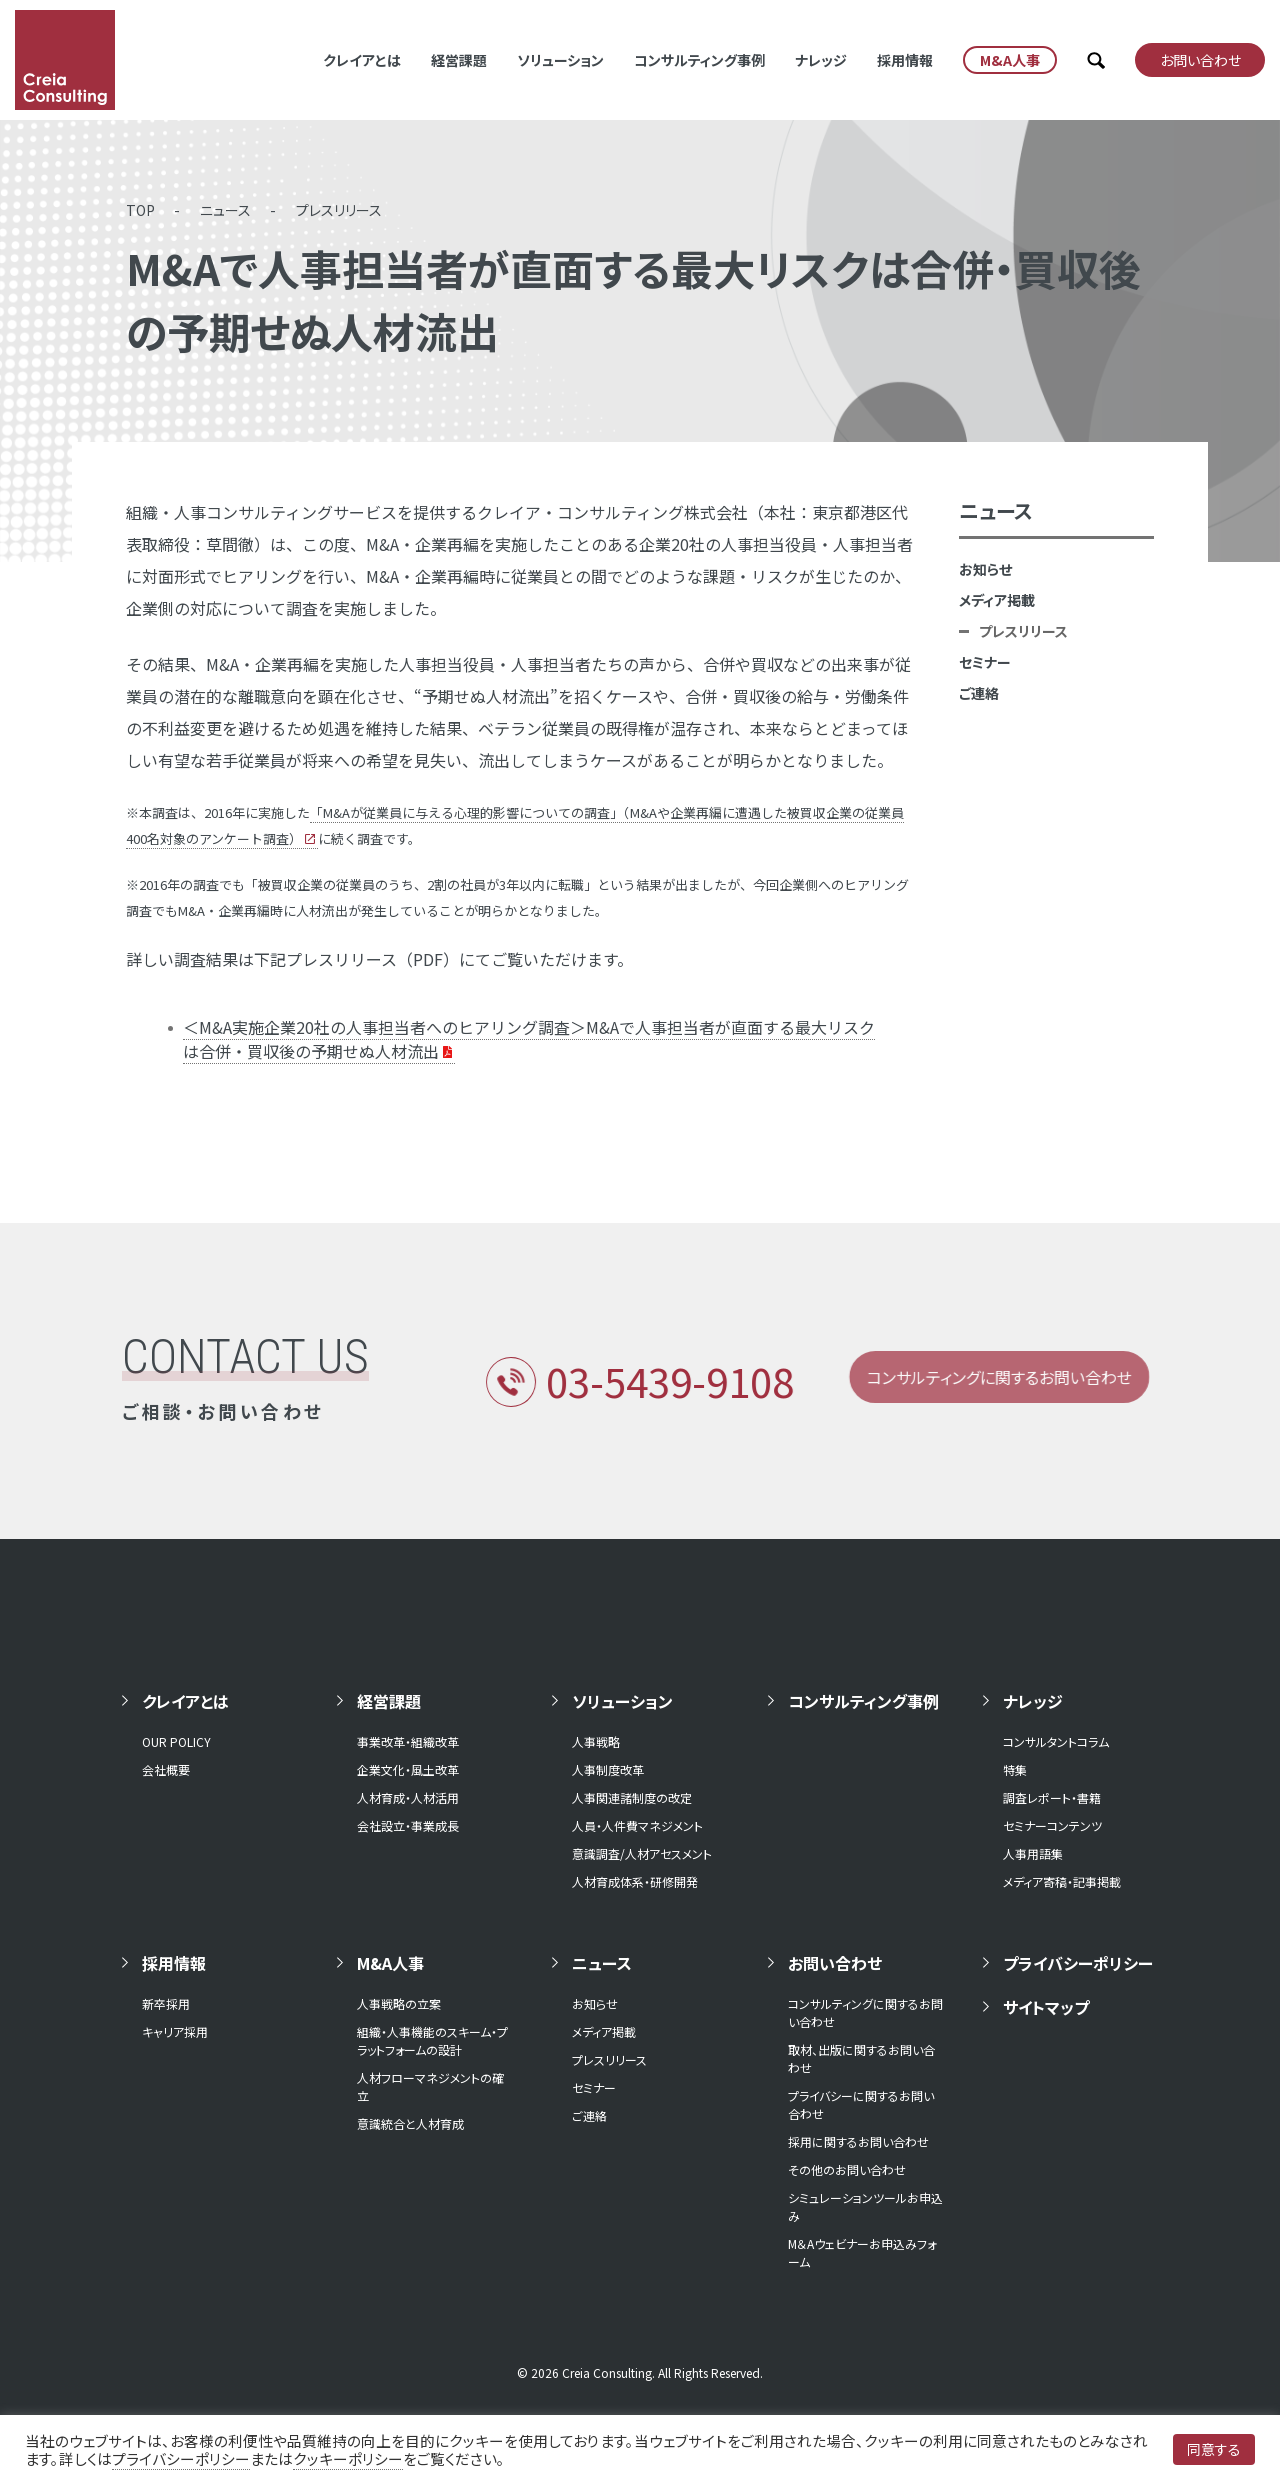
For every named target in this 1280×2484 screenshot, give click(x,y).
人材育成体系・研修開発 (635, 1881)
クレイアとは (362, 60)
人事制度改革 (608, 1769)
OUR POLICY (176, 1741)
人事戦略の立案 (399, 2003)
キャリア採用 (175, 2031)
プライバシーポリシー (1078, 1963)
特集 (1015, 1769)
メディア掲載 (997, 600)
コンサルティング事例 (699, 60)
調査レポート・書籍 (1052, 1797)
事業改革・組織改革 (408, 1741)
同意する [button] (1214, 2449)
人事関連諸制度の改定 (632, 1797)
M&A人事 (390, 1963)
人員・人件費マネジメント (637, 1825)
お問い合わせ (835, 1963)
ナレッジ (821, 60)
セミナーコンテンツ (1052, 1825)
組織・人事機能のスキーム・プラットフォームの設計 (432, 2040)
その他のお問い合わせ (847, 2169)
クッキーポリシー (348, 2458)
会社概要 (166, 1769)
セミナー (985, 662)
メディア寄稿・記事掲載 (1062, 1881)
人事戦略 (596, 1741)
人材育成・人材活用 (408, 1797)
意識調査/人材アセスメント (642, 1853)
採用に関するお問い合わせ (858, 2141)
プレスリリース (339, 210)
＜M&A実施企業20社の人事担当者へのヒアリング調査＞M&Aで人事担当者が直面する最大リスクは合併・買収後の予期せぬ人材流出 (529, 1039)
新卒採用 (166, 2003)
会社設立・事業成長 (408, 1825)
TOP (140, 210)
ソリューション (560, 60)
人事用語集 (1033, 1853)
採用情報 (905, 60)
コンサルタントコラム (1056, 1741)
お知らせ (985, 569)
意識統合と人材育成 (410, 2123)
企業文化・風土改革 (408, 1769)
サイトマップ (1046, 2007)
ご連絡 (979, 693)
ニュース (225, 210)
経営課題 (459, 60)
